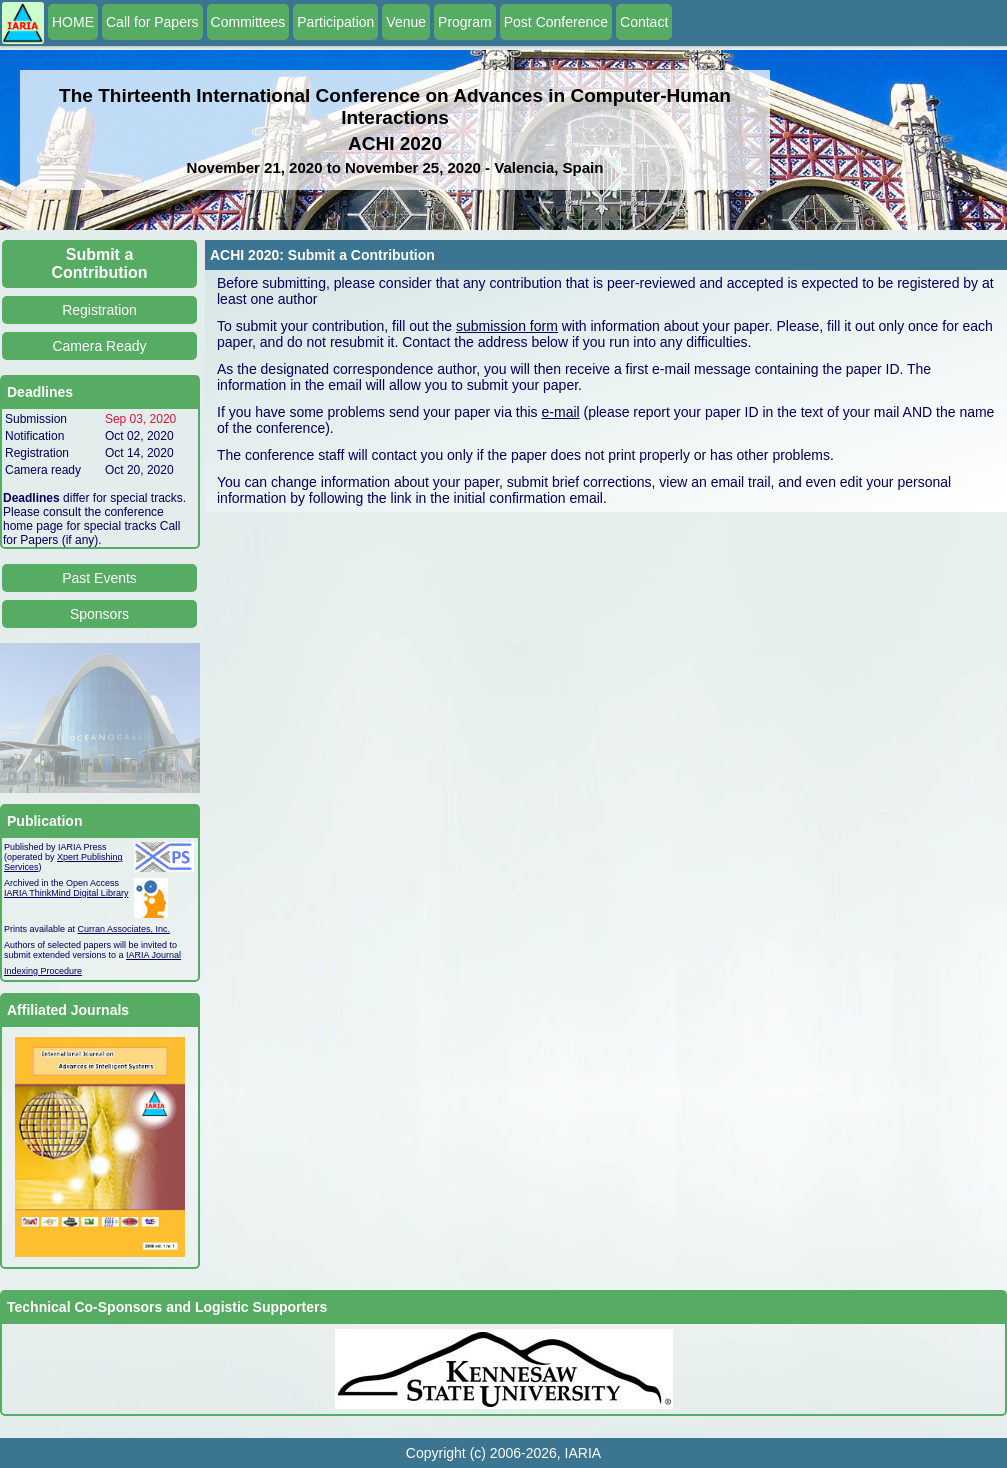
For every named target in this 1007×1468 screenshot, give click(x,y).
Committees (248, 22)
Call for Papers (152, 22)
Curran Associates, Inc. (124, 929)
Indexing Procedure (43, 971)
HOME (73, 22)
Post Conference (556, 22)
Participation (335, 22)
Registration (99, 310)
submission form (507, 326)
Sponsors (99, 614)
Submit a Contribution (100, 263)
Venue (406, 22)
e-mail (561, 412)
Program (465, 22)
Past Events (99, 578)
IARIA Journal (153, 955)
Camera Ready (99, 346)
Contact (644, 22)
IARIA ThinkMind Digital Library (66, 893)
